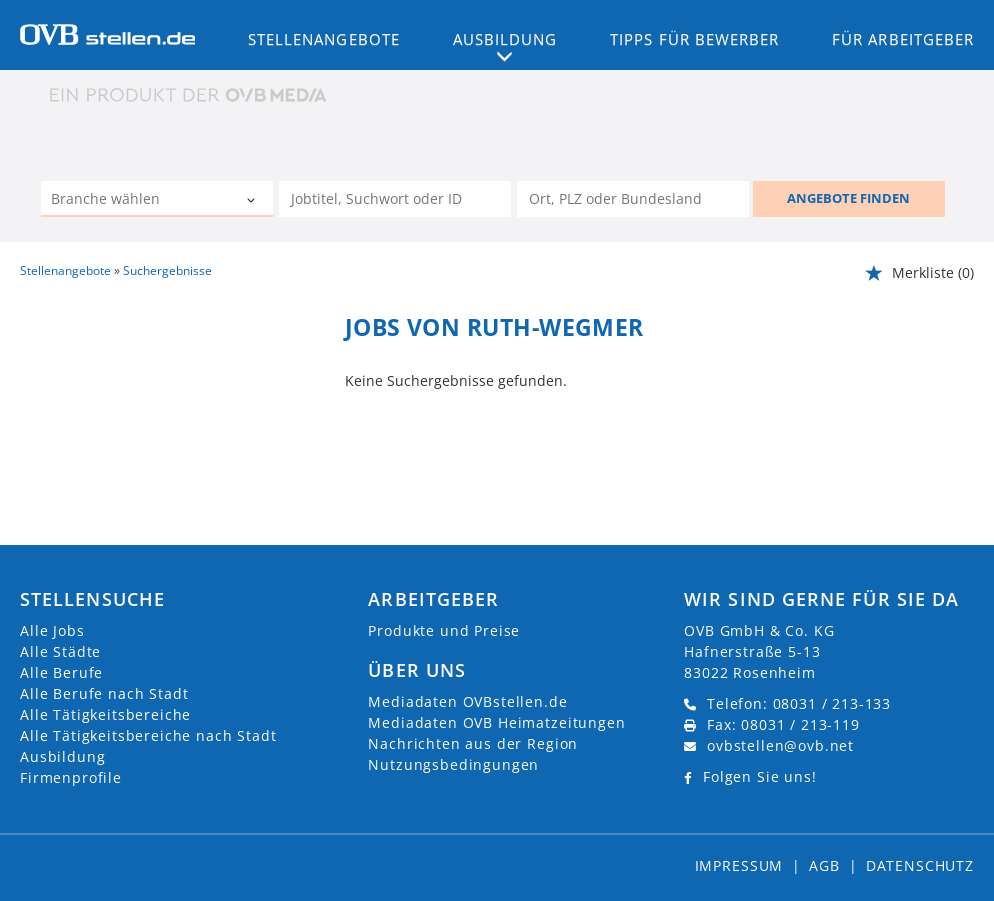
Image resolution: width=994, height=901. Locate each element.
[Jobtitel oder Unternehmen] (395, 199)
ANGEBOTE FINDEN (848, 198)
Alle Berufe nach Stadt (104, 693)
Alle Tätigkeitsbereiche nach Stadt (148, 735)
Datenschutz (920, 865)
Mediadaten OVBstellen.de (467, 701)
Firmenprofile (71, 777)
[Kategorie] (137, 201)
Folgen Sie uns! (760, 776)
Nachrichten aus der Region (473, 743)
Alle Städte (60, 651)
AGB (824, 865)
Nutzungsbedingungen (453, 764)
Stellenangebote (324, 39)
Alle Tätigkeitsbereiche (105, 714)
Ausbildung (62, 756)
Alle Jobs (52, 630)
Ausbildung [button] (505, 39)
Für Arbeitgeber (903, 39)
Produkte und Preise (444, 630)
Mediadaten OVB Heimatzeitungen (496, 722)
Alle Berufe (61, 672)
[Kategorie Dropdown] (253, 201)
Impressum (739, 865)
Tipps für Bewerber (694, 39)
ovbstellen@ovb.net (780, 745)
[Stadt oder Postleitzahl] (633, 199)
